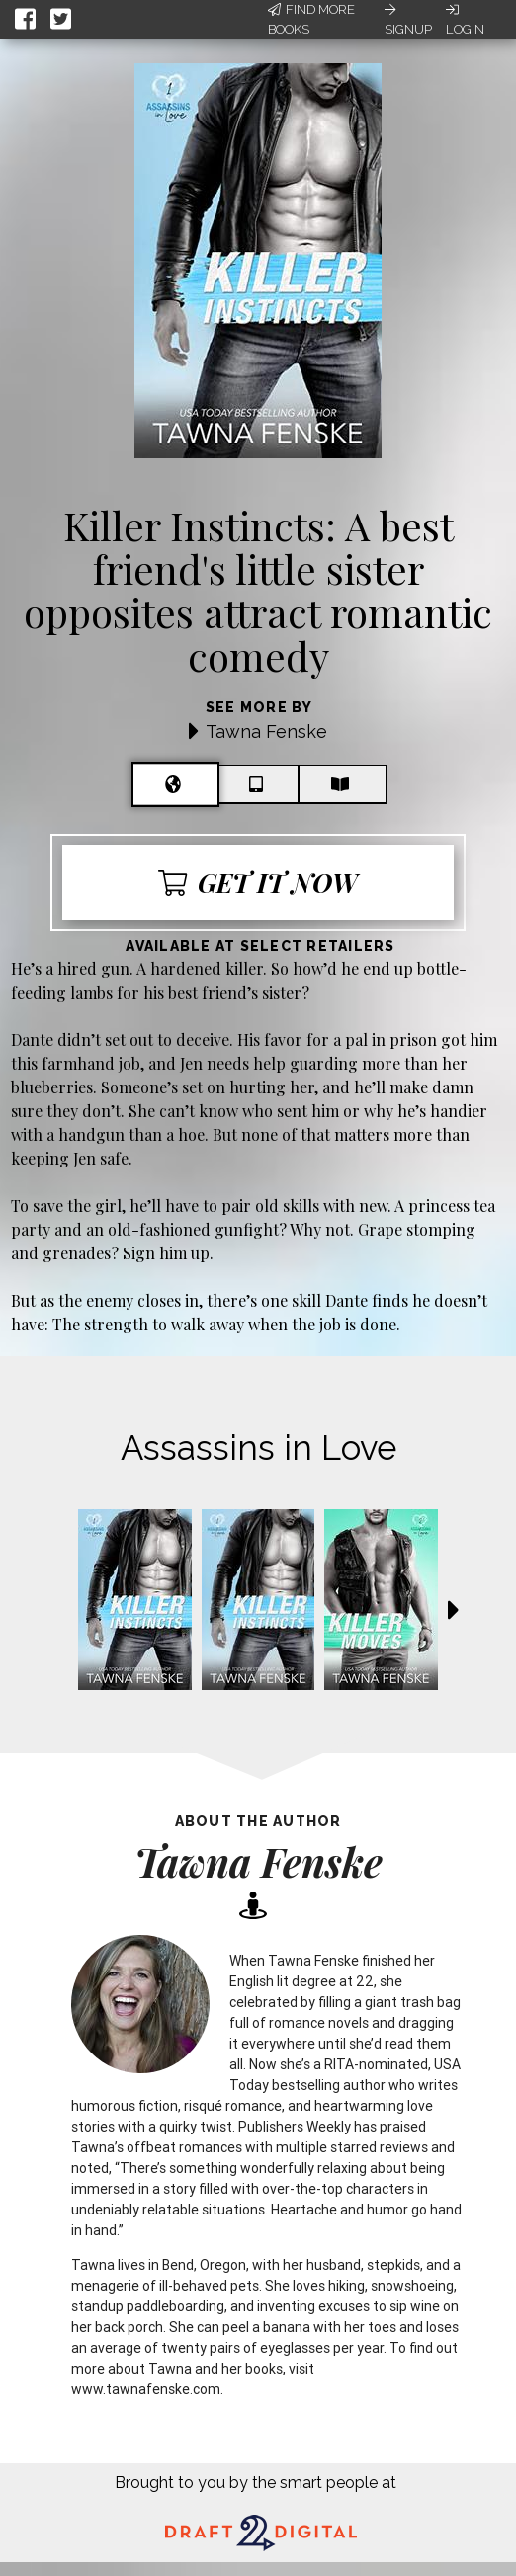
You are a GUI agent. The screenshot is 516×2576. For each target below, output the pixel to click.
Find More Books (311, 19)
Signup (408, 20)
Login (465, 20)
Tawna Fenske (266, 731)
